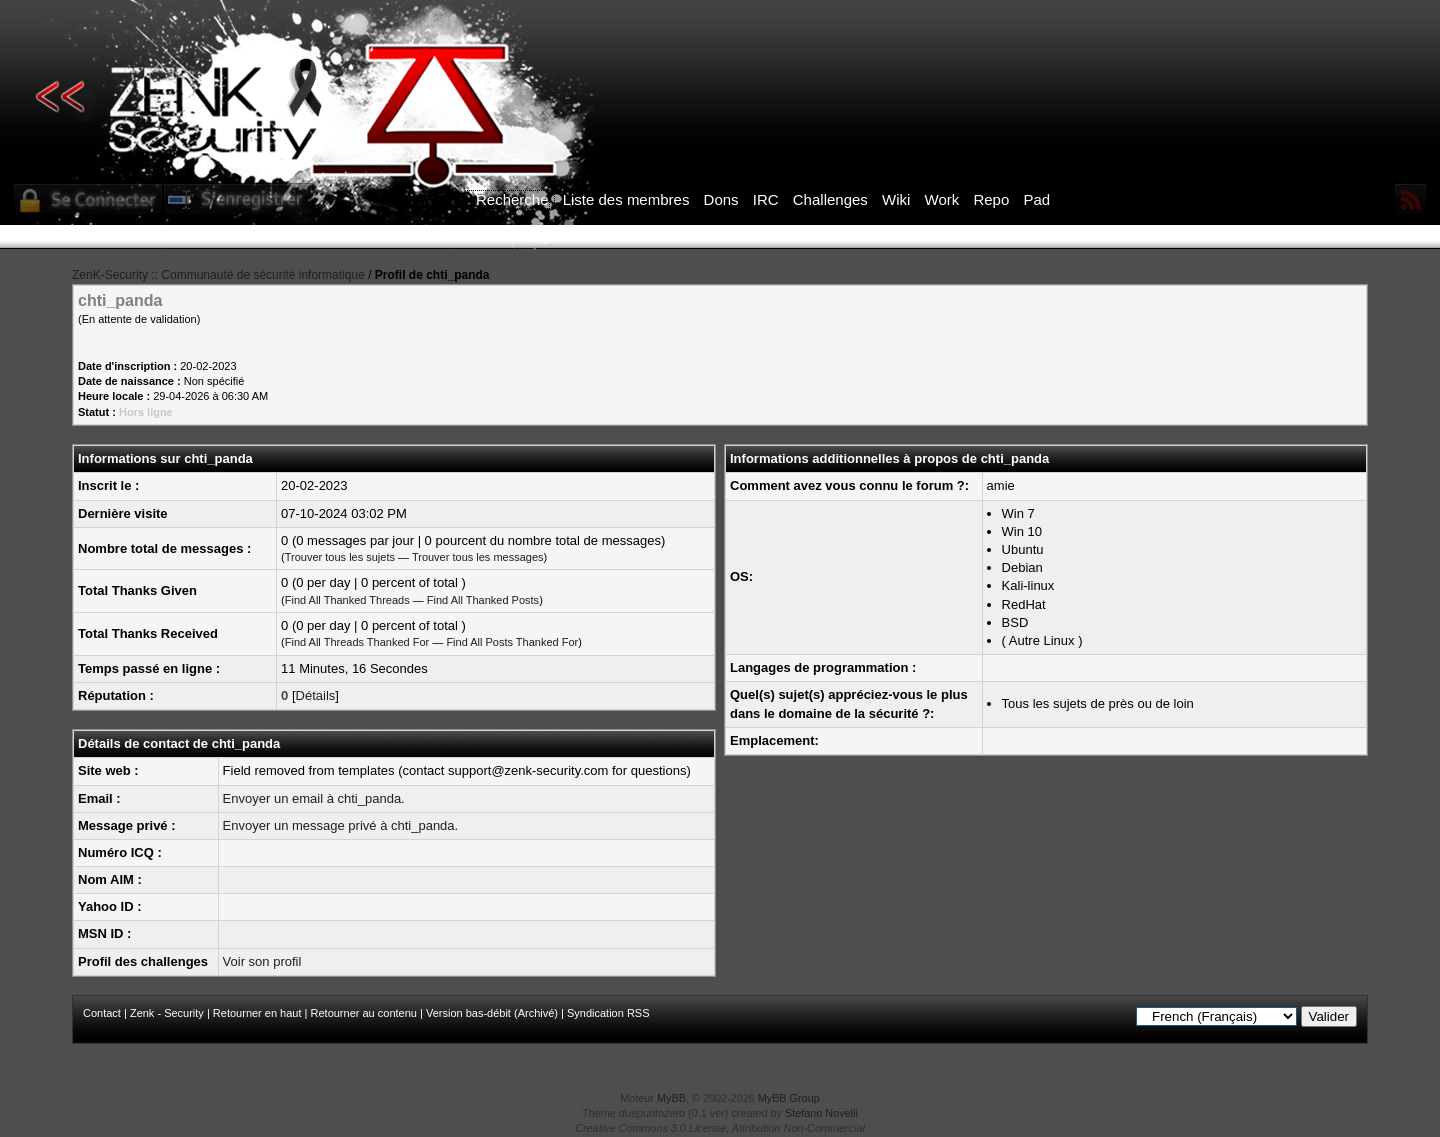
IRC (766, 199)
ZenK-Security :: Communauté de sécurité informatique (218, 275)
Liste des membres (626, 199)
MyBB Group (789, 1098)
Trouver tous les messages (478, 557)
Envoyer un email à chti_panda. (314, 798)
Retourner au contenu (364, 1013)
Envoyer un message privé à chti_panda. (341, 825)
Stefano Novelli (821, 1113)
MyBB (671, 1098)
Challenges (830, 199)
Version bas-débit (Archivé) (492, 1013)
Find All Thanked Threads (347, 600)
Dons (721, 199)
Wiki (896, 199)
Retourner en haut (257, 1013)
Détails (316, 695)
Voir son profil (262, 961)
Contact (102, 1013)
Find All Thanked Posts (483, 600)
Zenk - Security (167, 1013)
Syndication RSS (608, 1013)
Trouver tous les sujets (340, 557)
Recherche (512, 199)
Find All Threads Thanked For (357, 642)
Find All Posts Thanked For (512, 642)
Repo (991, 199)
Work (942, 199)
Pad (1036, 199)
